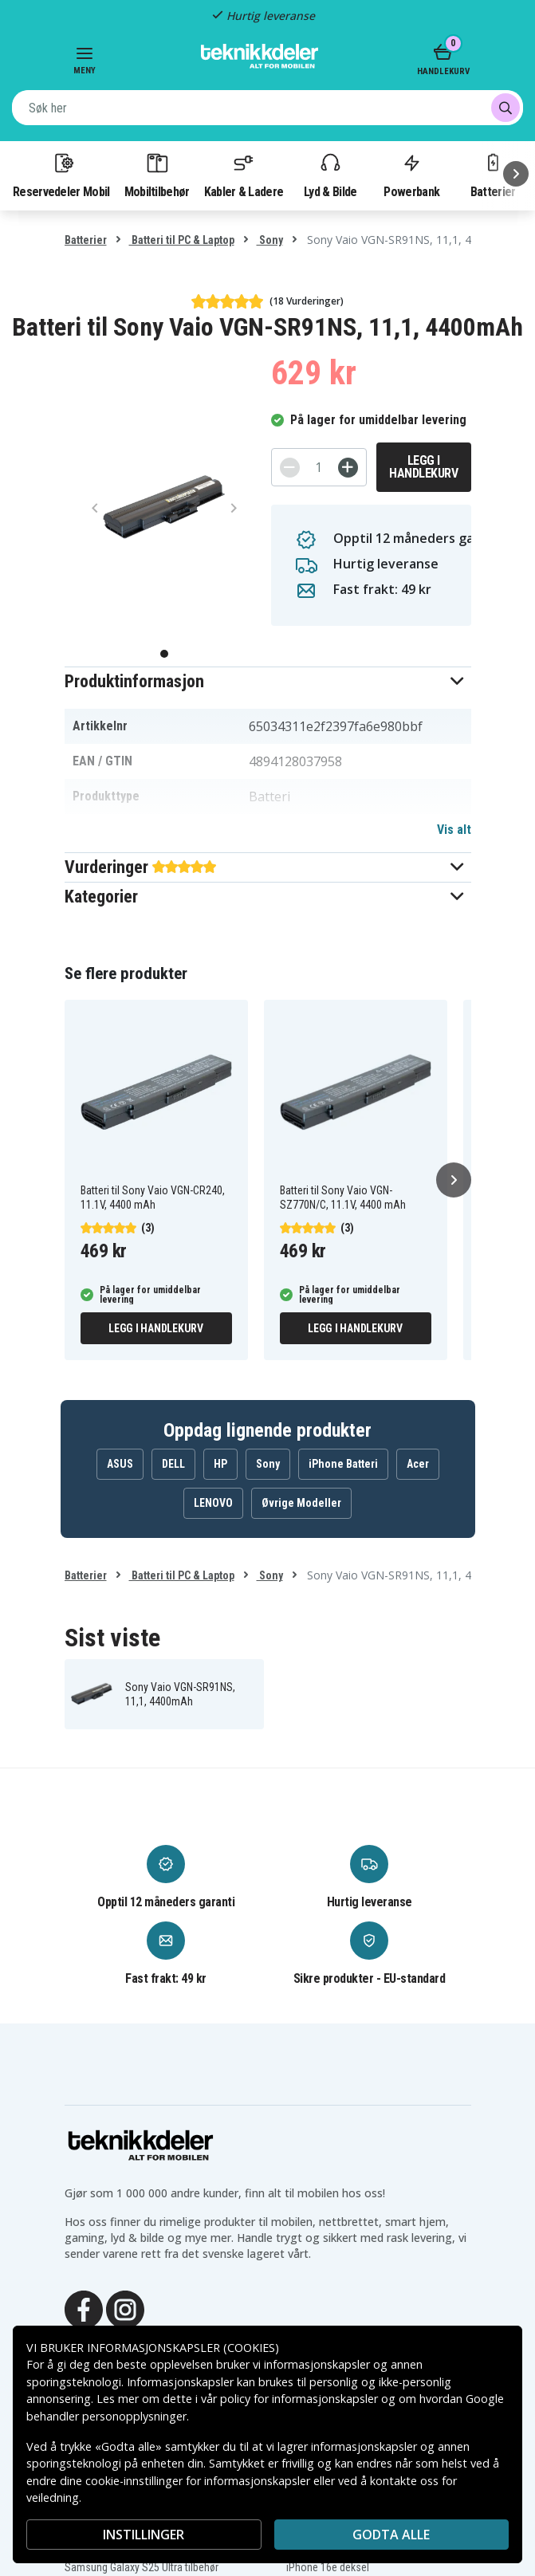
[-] (290, 468)
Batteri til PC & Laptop (181, 240)
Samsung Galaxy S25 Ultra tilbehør (141, 2567)
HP (220, 1463)
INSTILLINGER (143, 2534)
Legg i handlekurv (423, 467)
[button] (268, 681)
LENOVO (213, 1502)
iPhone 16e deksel (327, 2567)
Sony (270, 240)
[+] (348, 468)
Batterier (86, 240)
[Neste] (516, 174)
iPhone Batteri (343, 1463)
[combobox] (267, 107)
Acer (418, 1463)
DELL (173, 1463)
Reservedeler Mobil (61, 175)
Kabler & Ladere (244, 175)
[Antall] (319, 467)
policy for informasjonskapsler (299, 2398)
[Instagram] (125, 2308)
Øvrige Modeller (301, 1502)
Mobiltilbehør (157, 175)
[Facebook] (84, 2308)
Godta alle (391, 2534)
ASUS (120, 1463)
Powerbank (411, 175)
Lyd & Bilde (330, 175)
